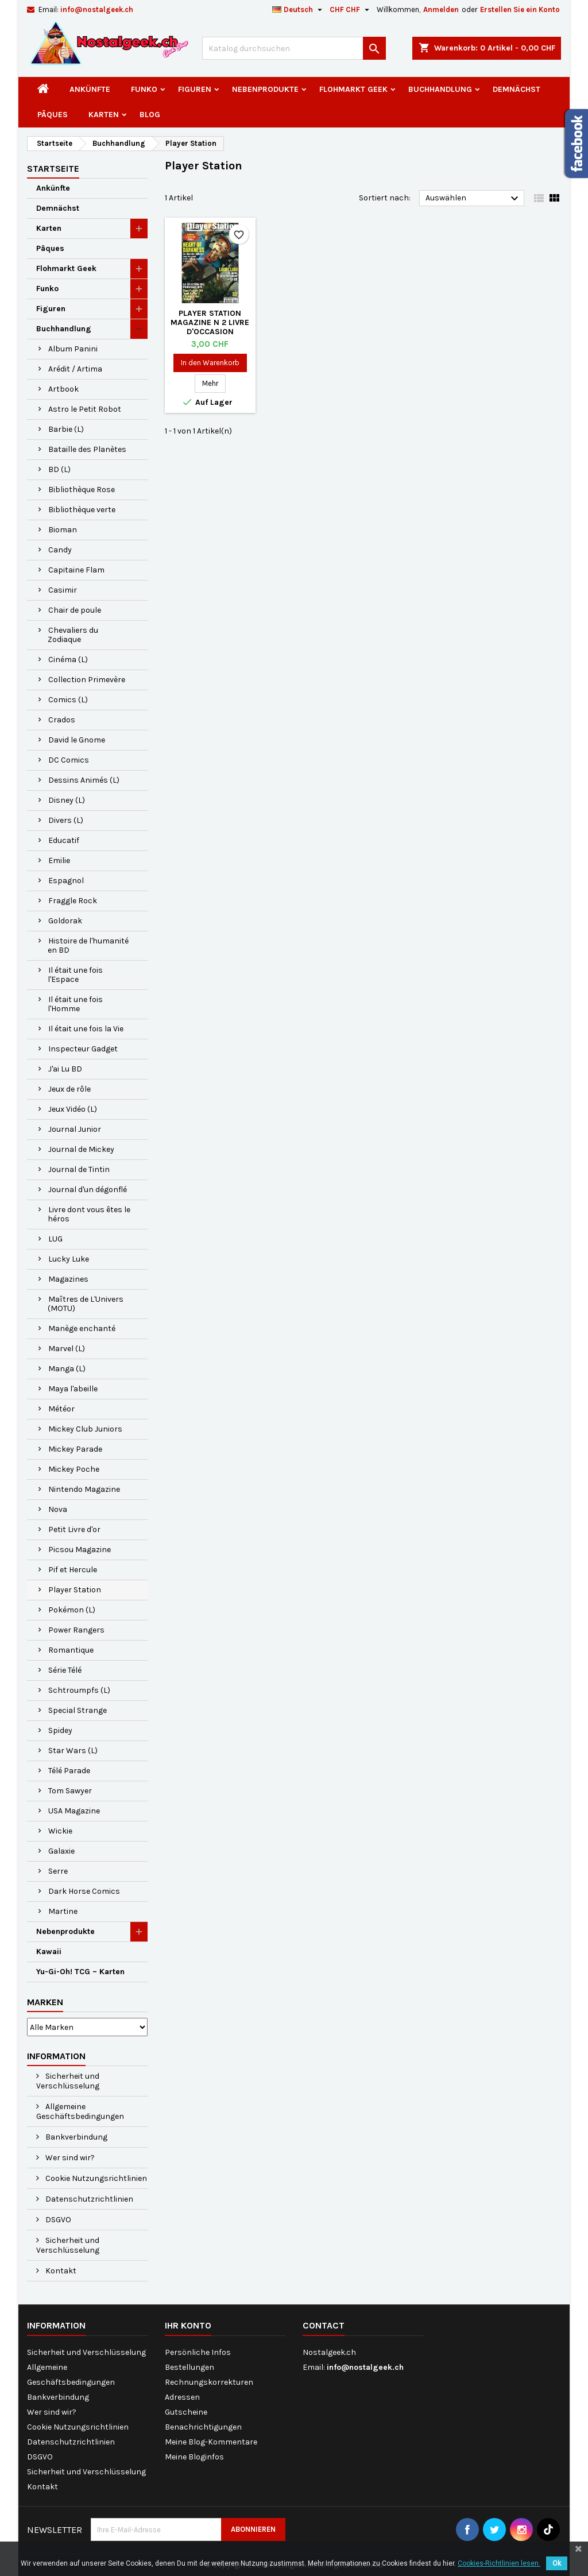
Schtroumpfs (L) (79, 1690)
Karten (103, 114)
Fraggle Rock (72, 901)
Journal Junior (74, 1129)
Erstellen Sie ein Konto (520, 9)
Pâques (52, 114)
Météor (61, 1409)
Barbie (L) (66, 429)
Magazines (68, 1279)
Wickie (60, 1831)
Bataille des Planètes (87, 449)
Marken (45, 2002)
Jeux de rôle (69, 1089)
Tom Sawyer (70, 1791)
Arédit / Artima (75, 369)
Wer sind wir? (69, 2158)
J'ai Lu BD (65, 1069)
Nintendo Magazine (84, 1489)
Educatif (63, 840)
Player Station (74, 1590)
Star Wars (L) (73, 1750)
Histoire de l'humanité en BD (88, 945)
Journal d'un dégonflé (87, 1189)
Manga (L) (67, 1369)
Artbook (63, 389)
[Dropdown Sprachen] (298, 10)
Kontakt (60, 2271)
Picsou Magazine (79, 1549)
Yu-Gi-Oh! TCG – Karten (80, 1972)
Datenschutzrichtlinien (88, 2199)
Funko (144, 89)
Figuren (194, 89)
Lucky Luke (68, 1259)
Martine (63, 1911)
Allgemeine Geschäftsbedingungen (80, 2111)
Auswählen (473, 199)
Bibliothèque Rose (81, 489)
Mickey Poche (73, 1469)
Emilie (59, 860)
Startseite (53, 168)
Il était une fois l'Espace (75, 974)
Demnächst (516, 89)
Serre (58, 1871)
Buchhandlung (440, 89)
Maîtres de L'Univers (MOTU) (85, 1303)
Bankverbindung (75, 2137)
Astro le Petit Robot (84, 409)
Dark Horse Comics (84, 1891)
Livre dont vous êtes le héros (89, 1214)
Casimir (62, 590)
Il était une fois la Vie (85, 1029)
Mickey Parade (75, 1449)
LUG (55, 1239)
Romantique (71, 1650)
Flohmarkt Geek (353, 89)
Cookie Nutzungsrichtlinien (95, 2178)
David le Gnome (76, 740)
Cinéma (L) (68, 659)
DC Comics (68, 760)
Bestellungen (189, 2367)
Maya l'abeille (73, 1389)
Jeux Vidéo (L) (72, 1109)
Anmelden (441, 9)
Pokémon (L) (71, 1610)
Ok (556, 2563)
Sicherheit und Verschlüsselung (67, 2081)
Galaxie (61, 1851)
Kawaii (48, 1951)
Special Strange (77, 1710)
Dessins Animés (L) (83, 780)
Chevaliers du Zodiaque (73, 634)
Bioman (62, 530)
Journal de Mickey (81, 1149)
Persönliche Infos (198, 2352)
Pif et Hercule (72, 1570)
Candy (60, 550)
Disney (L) (66, 800)
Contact (324, 2325)
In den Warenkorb (210, 362)
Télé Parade (69, 1771)
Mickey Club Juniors (85, 1429)
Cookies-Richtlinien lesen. (499, 2563)
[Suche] (294, 48)
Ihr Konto (188, 2325)
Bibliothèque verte (81, 510)
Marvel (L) (66, 1348)
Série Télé (65, 1670)
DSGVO (57, 2220)
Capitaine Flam (76, 570)
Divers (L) (65, 820)
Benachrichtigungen (203, 2427)
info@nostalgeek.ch (96, 9)
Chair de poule (74, 610)
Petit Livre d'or (74, 1529)
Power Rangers (76, 1630)
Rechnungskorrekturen (209, 2382)
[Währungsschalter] (351, 10)
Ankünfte (89, 89)
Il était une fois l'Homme (75, 1004)
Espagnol (66, 880)
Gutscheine (186, 2412)
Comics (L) (68, 700)
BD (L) (59, 469)
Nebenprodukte (265, 89)
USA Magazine (74, 1811)
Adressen (182, 2397)
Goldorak (65, 921)
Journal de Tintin (79, 1169)
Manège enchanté (81, 1328)
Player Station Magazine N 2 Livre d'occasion (210, 322)
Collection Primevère (86, 679)
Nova (57, 1509)
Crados (61, 720)
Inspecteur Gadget (83, 1049)
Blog (150, 114)
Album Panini (73, 349)
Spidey (60, 1730)
